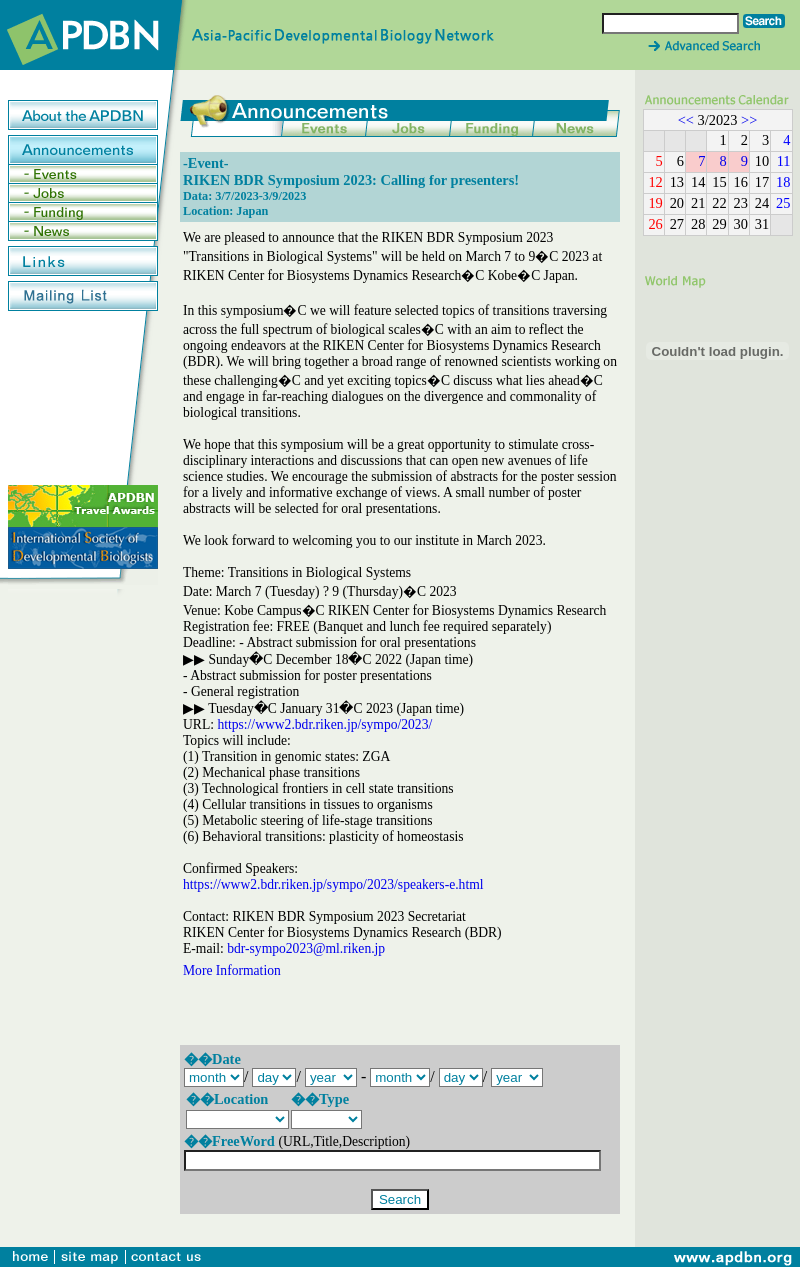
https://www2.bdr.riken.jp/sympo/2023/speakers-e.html (333, 884)
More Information (232, 970)
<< (686, 120)
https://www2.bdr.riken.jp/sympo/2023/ (324, 724)
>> (749, 120)
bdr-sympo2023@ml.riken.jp (306, 948)
